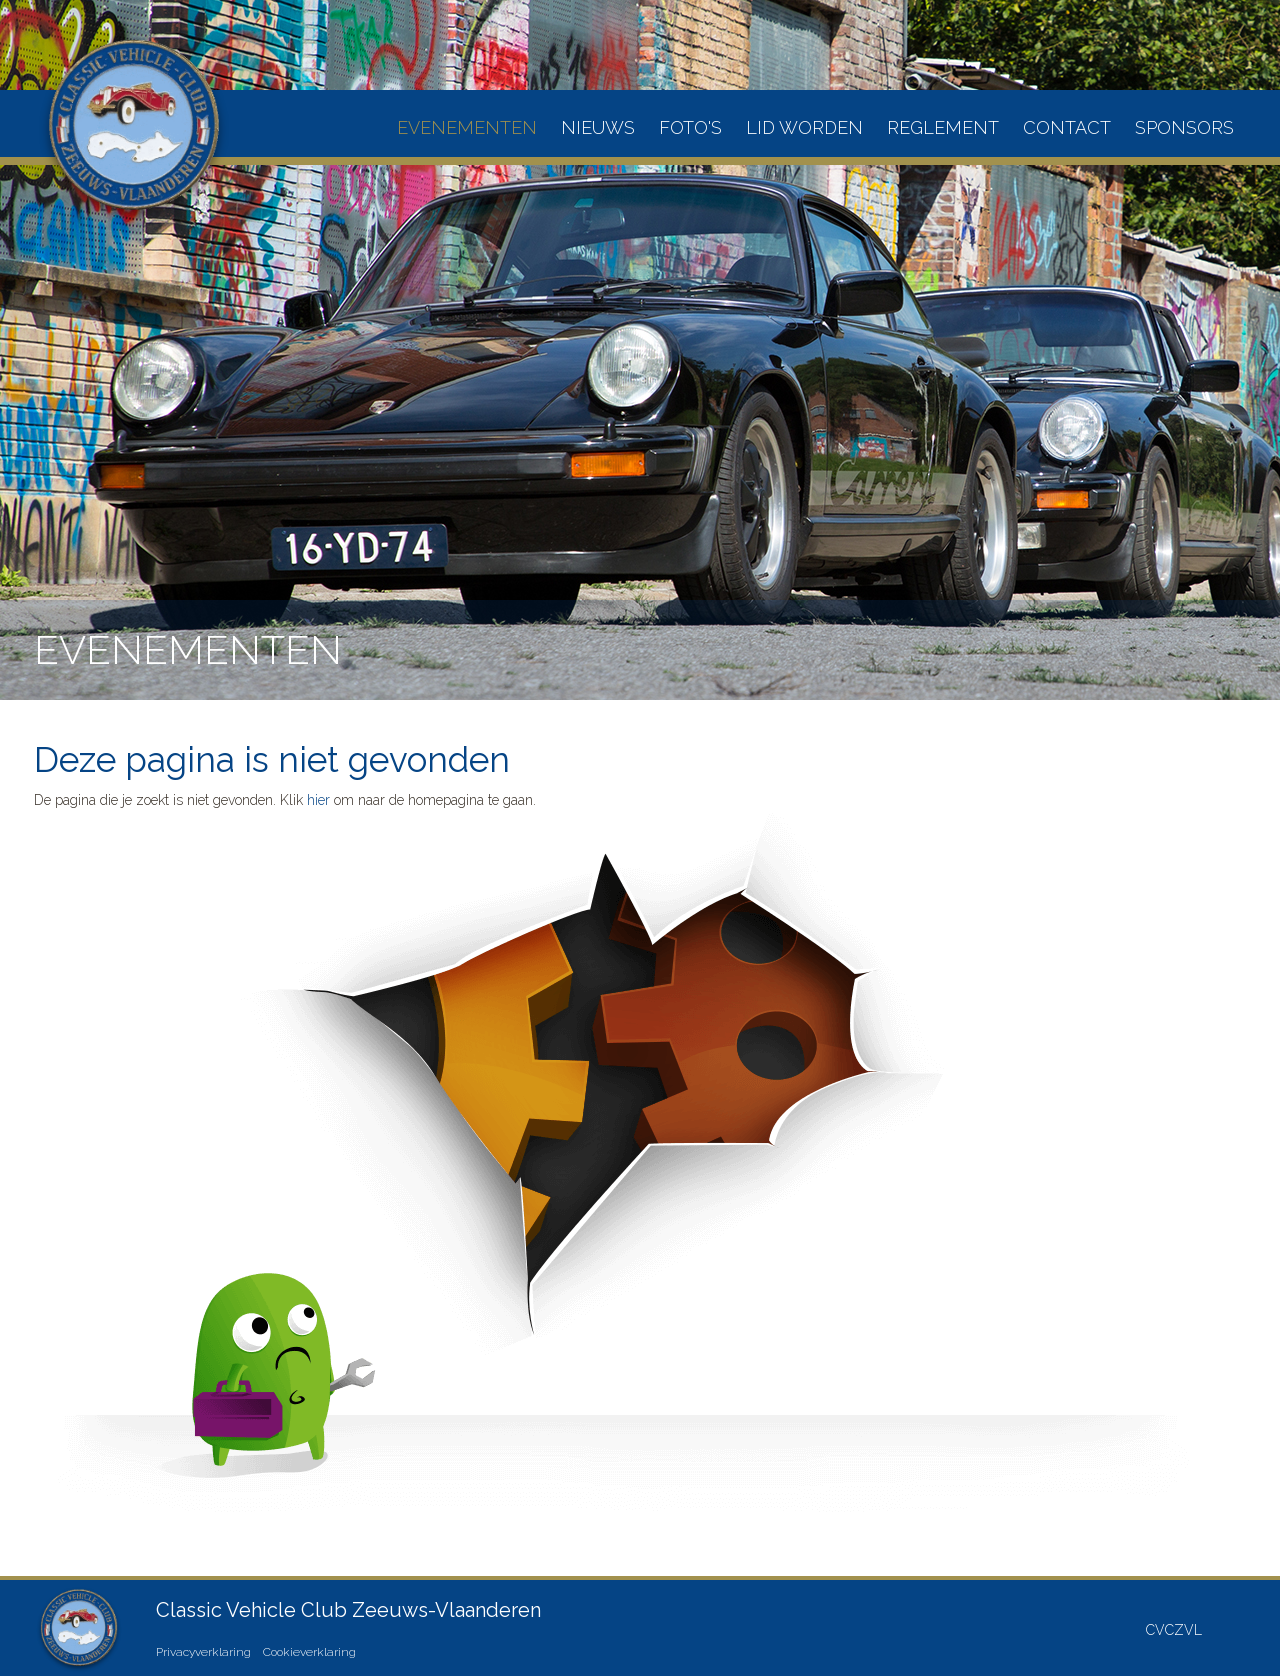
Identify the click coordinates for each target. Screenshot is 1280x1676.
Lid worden (804, 127)
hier (318, 800)
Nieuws (598, 127)
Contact (1067, 127)
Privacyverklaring (203, 1652)
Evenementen (467, 127)
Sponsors (1184, 127)
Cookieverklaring (309, 1652)
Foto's (690, 127)
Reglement (943, 127)
